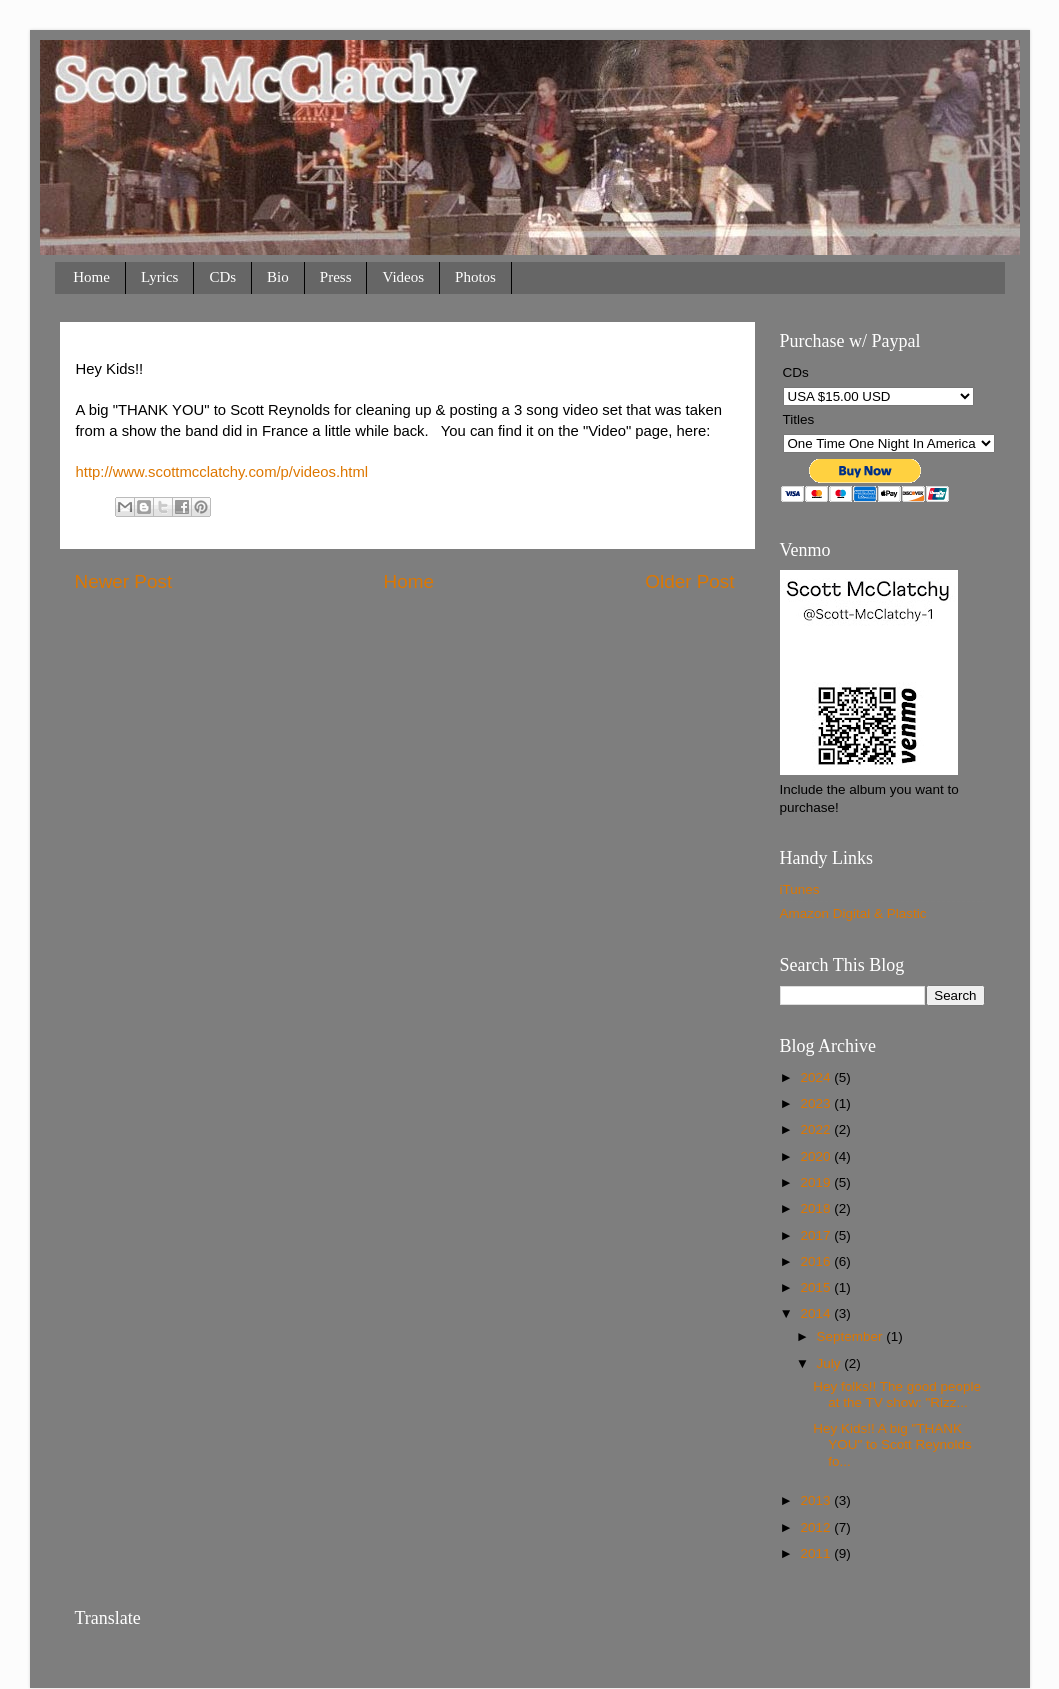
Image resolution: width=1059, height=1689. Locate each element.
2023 (817, 1103)
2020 (817, 1156)
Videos (403, 277)
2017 (817, 1235)
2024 (817, 1077)
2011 (817, 1553)
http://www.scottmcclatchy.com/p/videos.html (222, 472)
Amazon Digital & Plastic (853, 913)
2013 (817, 1500)
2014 (817, 1313)
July (831, 1363)
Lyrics (160, 277)
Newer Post (124, 581)
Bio (278, 277)
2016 (817, 1261)
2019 (817, 1182)
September (852, 1336)
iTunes (800, 889)
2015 (817, 1287)
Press (336, 277)
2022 (817, 1129)
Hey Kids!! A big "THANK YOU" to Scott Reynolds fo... (892, 1444)
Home (91, 277)
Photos (475, 277)
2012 (817, 1527)
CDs (222, 277)
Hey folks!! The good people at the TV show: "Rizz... (897, 1394)
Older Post (689, 581)
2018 (817, 1208)
